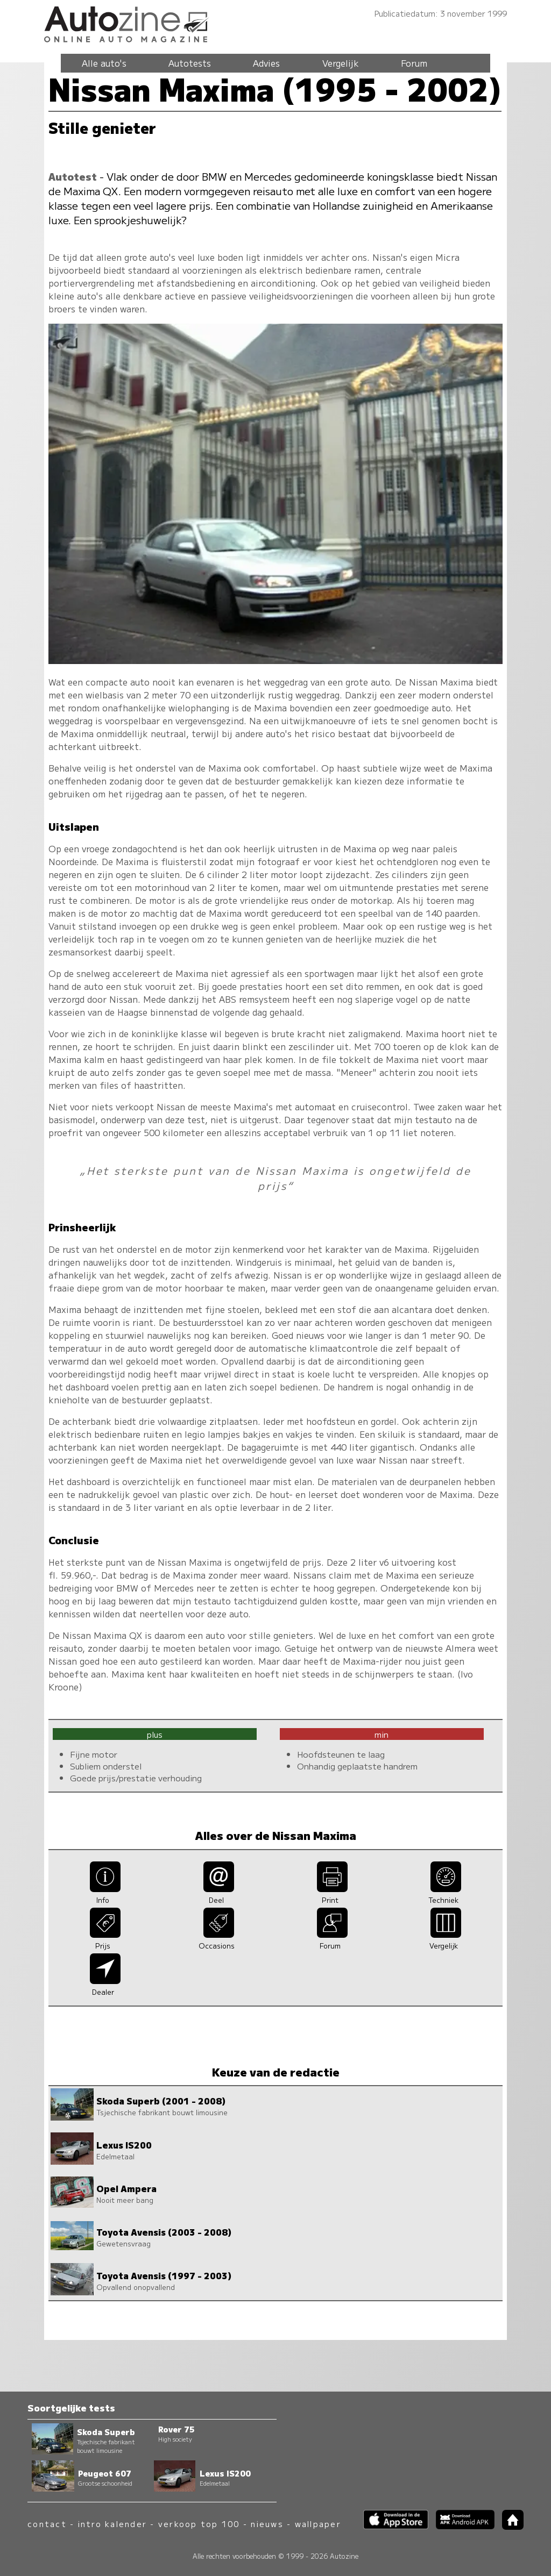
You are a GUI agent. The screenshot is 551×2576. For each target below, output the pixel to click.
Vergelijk (340, 62)
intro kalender (112, 2523)
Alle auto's (104, 62)
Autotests (189, 62)
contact (47, 2523)
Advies (266, 62)
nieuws (267, 2523)
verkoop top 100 (199, 2523)
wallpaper (318, 2523)
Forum (414, 62)
